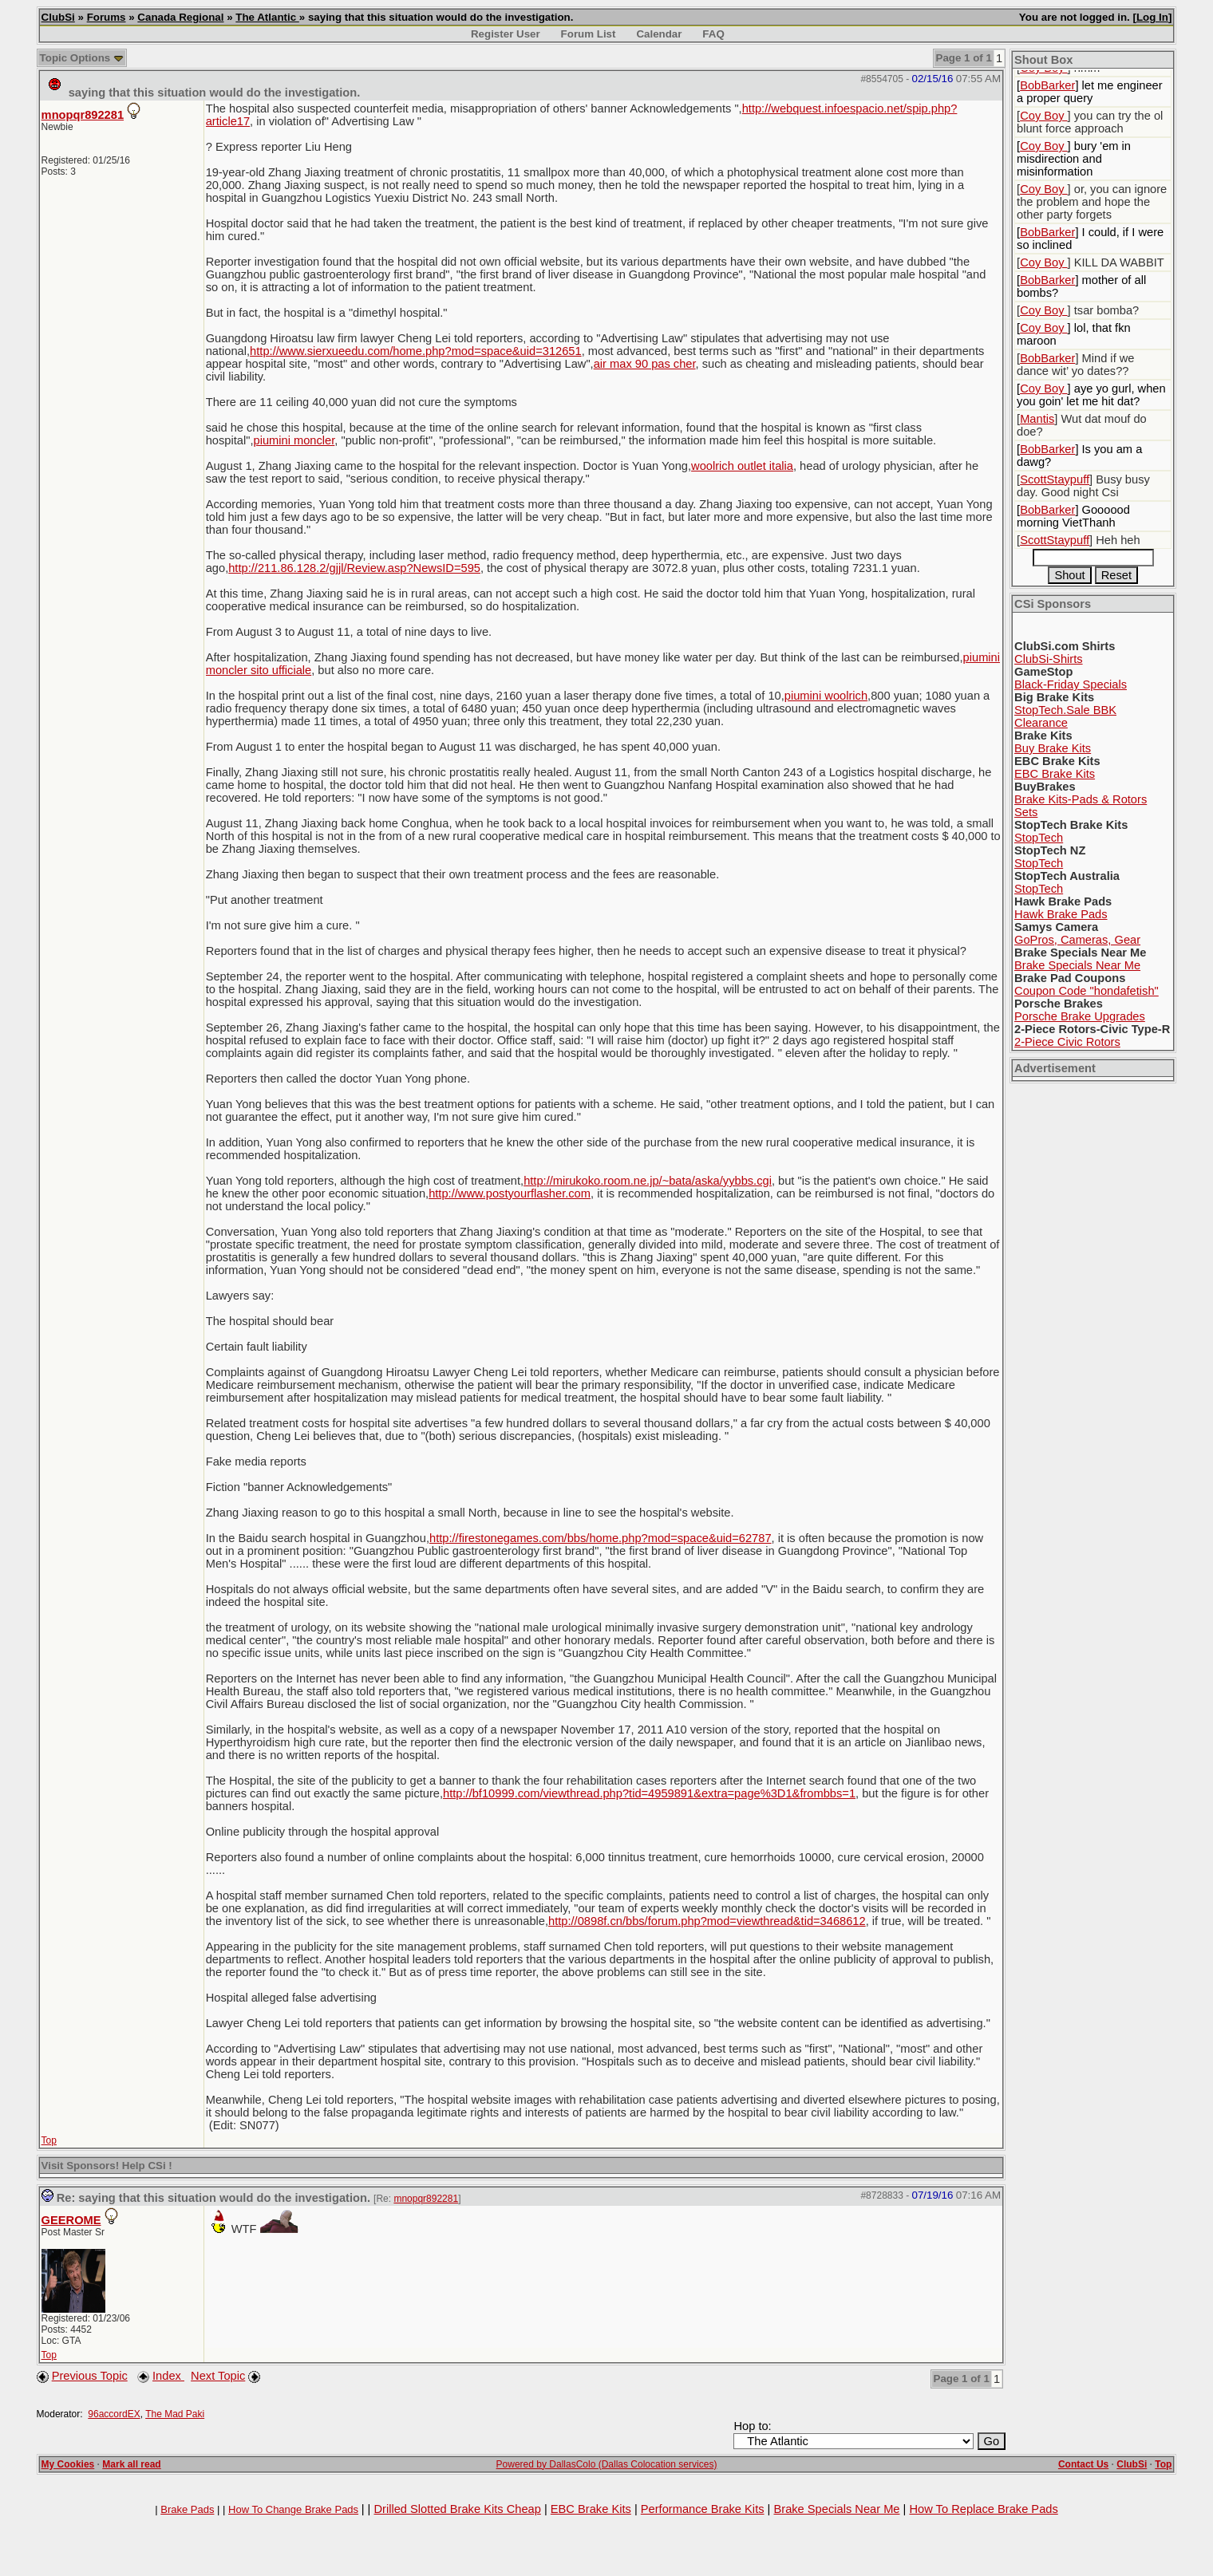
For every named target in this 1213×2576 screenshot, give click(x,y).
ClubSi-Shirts (1048, 659)
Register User (505, 34)
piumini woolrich (825, 695)
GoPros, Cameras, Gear (1077, 939)
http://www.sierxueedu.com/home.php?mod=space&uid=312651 (416, 351)
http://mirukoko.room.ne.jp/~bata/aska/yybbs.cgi (648, 1180)
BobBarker (1047, 85)
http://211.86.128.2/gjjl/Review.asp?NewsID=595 (354, 568)
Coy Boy (1043, 115)
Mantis (1037, 418)
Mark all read (131, 2464)
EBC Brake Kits (1054, 773)
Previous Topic (90, 2375)
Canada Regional (180, 17)
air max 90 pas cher (645, 363)
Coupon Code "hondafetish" (1086, 990)
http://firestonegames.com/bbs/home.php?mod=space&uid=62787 (600, 1538)
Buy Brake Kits (1052, 748)
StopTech (1038, 837)
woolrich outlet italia (742, 466)
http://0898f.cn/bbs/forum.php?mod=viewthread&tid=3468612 (707, 1921)
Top (49, 2140)
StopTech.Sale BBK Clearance (1065, 716)
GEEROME (71, 2220)
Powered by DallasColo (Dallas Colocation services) (606, 2464)
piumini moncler (293, 440)
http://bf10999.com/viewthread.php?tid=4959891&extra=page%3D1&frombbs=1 (649, 1793)
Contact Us (1083, 2464)
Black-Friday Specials (1070, 684)
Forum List (588, 34)
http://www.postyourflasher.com (510, 1193)
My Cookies (68, 2464)
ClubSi (58, 17)
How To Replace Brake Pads (983, 2509)
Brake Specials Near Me (1077, 965)
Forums (106, 17)
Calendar (659, 34)
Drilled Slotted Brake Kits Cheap (456, 2509)
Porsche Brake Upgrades (1079, 1016)
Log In (1152, 17)
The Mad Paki (174, 2414)
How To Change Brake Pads (293, 2509)
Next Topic (218, 2375)
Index (168, 2375)
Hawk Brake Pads (1060, 914)
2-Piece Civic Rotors (1067, 1042)
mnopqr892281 (82, 114)
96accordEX (114, 2414)
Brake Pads (187, 2509)
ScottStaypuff (1054, 479)
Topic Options (82, 58)
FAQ (713, 34)
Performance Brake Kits (703, 2509)
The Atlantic (266, 17)
